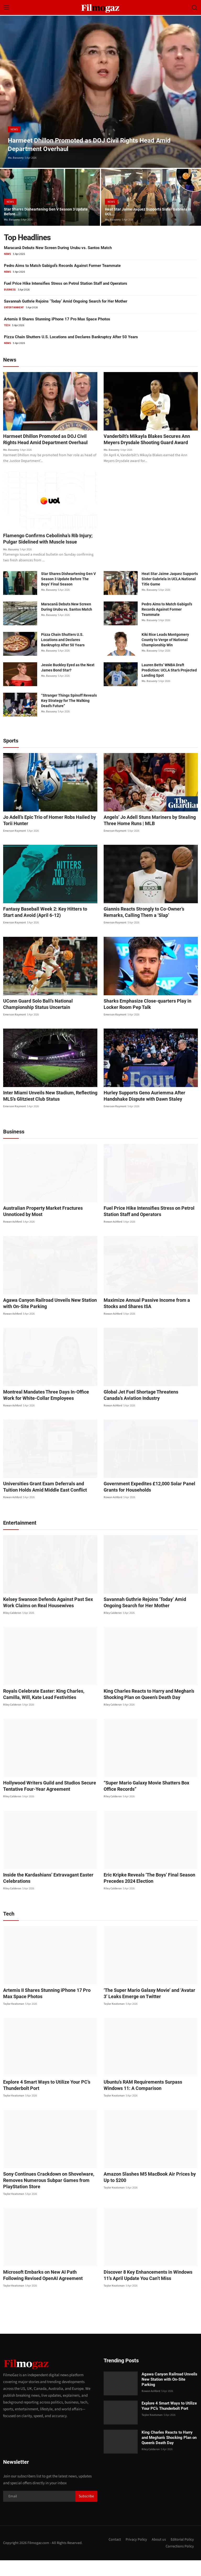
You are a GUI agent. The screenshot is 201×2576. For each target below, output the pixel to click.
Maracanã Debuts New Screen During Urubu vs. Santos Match (58, 247)
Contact (111, 2555)
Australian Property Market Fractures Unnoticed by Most (48, 1227)
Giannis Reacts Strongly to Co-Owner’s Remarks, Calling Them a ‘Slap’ (149, 927)
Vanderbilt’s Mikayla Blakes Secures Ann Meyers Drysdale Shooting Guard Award (147, 443)
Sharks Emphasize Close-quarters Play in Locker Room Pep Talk (150, 1019)
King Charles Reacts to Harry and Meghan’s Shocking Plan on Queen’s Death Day (144, 1709)
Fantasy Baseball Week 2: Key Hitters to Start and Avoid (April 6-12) (50, 927)
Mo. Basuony (16, 158)
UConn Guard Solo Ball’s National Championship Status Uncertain (48, 1019)
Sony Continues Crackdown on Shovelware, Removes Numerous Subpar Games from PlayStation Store (44, 2195)
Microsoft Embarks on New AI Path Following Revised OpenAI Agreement (45, 2290)
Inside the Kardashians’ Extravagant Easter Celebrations (43, 1893)
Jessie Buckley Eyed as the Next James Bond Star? (67, 683)
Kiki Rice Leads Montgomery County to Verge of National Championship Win (165, 655)
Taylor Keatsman (13, 2019)
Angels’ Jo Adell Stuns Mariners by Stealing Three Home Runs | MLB (145, 835)
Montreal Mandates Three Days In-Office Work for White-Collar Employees (47, 1410)
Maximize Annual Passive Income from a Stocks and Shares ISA (149, 1318)
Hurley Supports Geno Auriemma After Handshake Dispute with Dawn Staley (140, 1111)
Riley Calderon (12, 1628)
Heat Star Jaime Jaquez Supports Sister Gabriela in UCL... (143, 210)
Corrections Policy (179, 2562)
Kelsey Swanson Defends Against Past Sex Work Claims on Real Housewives (49, 1617)
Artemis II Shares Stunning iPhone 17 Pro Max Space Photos (57, 319)
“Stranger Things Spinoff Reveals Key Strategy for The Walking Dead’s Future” (69, 716)
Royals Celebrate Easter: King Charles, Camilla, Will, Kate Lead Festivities (47, 1709)
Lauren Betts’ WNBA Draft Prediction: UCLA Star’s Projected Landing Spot (169, 686)
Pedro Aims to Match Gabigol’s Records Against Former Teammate (62, 265)
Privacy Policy (134, 2555)
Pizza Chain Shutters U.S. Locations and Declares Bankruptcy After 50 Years (71, 337)
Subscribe (86, 2511)
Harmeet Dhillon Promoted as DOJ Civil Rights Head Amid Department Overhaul (49, 440)
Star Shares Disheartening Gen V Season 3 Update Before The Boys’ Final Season (68, 594)
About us (157, 2555)
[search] (194, 7)
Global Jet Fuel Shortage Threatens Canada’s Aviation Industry (146, 1410)
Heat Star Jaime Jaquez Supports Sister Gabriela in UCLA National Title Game (170, 594)
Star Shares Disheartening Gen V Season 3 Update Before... (44, 210)
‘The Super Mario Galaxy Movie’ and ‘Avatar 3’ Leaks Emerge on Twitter (147, 2008)
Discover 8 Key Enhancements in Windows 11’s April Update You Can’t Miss (147, 2290)
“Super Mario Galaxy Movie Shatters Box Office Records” (148, 1801)
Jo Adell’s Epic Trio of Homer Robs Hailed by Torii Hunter (49, 835)
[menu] (6, 7)
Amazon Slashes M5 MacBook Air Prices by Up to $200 (150, 2192)
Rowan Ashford (12, 1237)
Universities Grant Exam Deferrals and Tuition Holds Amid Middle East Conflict (46, 1502)
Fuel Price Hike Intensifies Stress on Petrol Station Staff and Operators (65, 283)
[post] (100, 92)
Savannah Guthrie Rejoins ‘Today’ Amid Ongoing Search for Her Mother (65, 301)
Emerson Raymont (14, 846)
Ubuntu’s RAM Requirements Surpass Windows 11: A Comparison (148, 2100)
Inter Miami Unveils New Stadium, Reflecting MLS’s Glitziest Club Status (45, 1111)
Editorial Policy (181, 2555)
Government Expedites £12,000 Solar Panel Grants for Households (145, 1502)
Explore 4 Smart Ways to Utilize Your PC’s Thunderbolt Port (42, 2100)
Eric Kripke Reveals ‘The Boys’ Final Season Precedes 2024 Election (145, 1893)
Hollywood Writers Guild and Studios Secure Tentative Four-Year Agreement (44, 1801)
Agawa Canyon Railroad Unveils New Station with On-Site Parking (49, 1318)
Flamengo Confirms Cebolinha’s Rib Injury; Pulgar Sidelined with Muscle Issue (44, 551)
